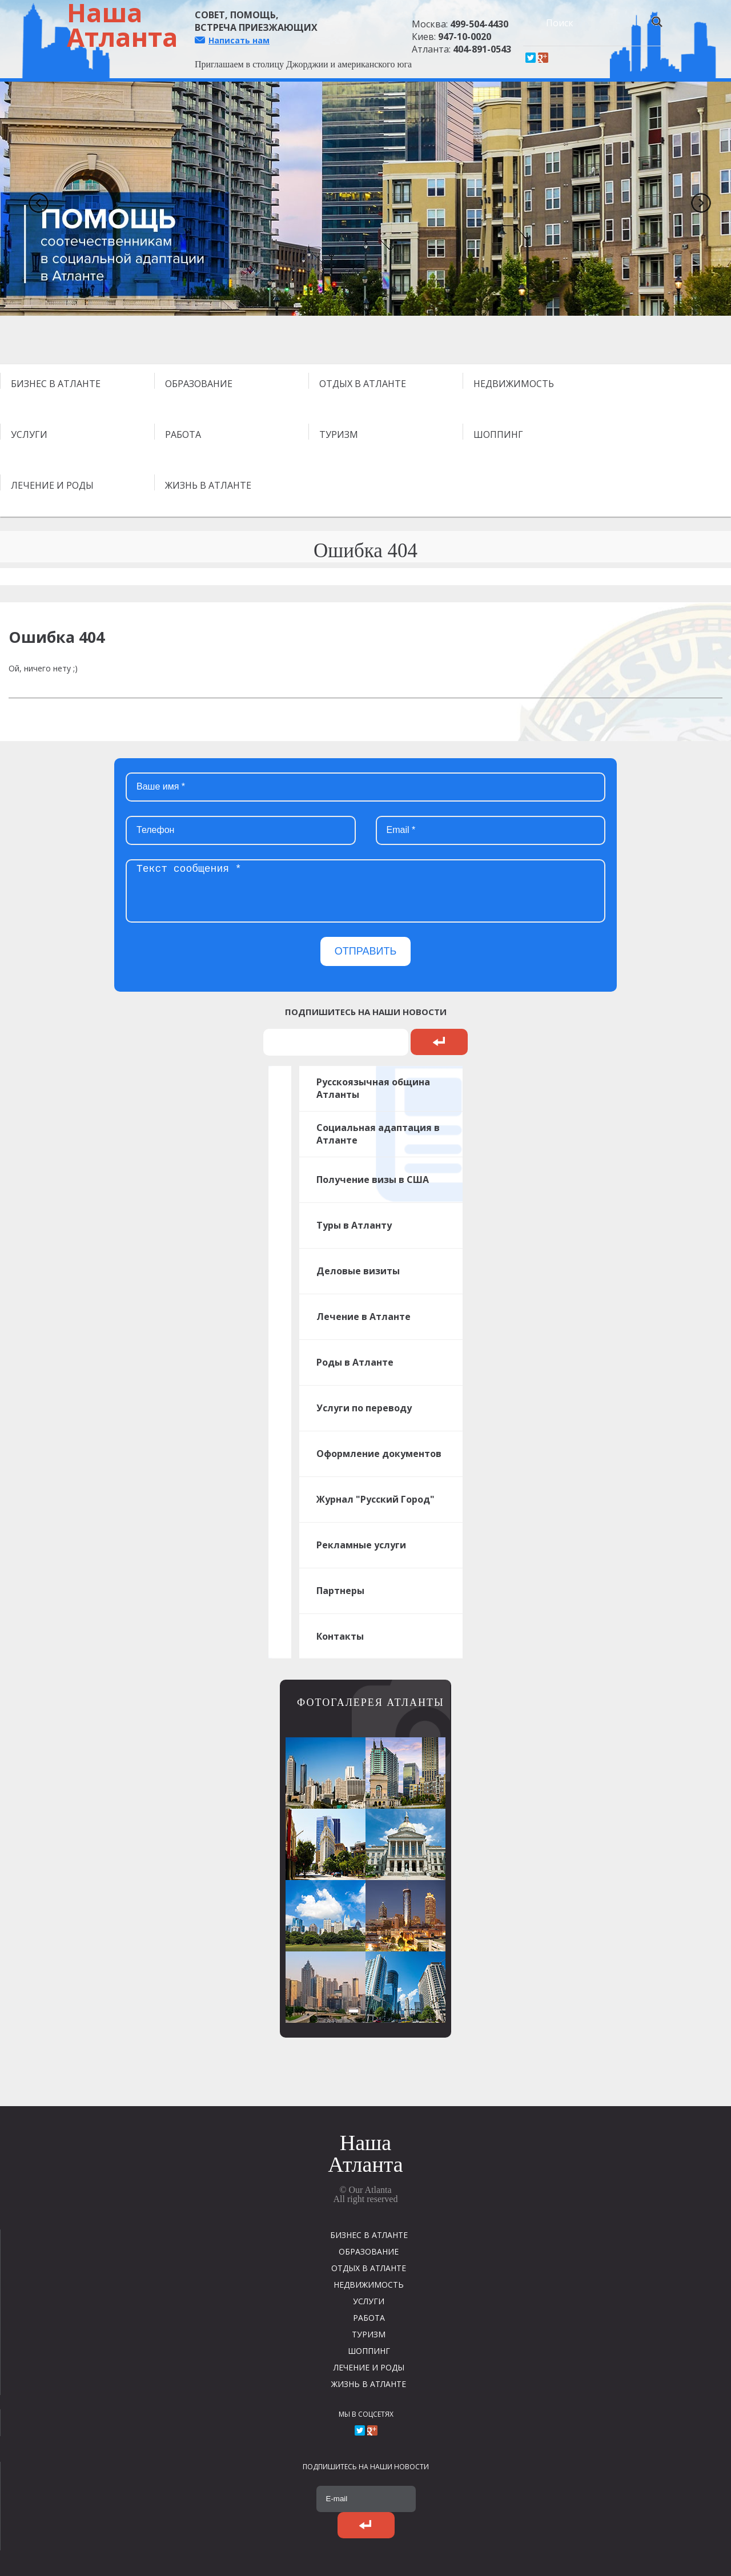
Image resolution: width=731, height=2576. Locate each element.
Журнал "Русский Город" (375, 1499)
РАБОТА (183, 434)
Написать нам (239, 40)
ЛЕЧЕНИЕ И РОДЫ (52, 485)
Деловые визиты (358, 1271)
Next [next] (696, 198)
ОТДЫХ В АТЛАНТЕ (362, 383)
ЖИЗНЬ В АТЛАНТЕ (208, 485)
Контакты (340, 1636)
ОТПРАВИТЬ (366, 951)
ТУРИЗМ (338, 434)
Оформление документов (378, 1453)
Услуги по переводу (364, 1408)
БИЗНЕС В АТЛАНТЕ (56, 383)
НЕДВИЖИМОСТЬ (513, 383)
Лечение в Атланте (363, 1316)
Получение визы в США (372, 1179)
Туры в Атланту (354, 1225)
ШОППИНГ (498, 434)
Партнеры (340, 1590)
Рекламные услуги (361, 1545)
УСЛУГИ (29, 434)
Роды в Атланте (354, 1362)
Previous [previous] (34, 198)
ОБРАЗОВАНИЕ (198, 383)
